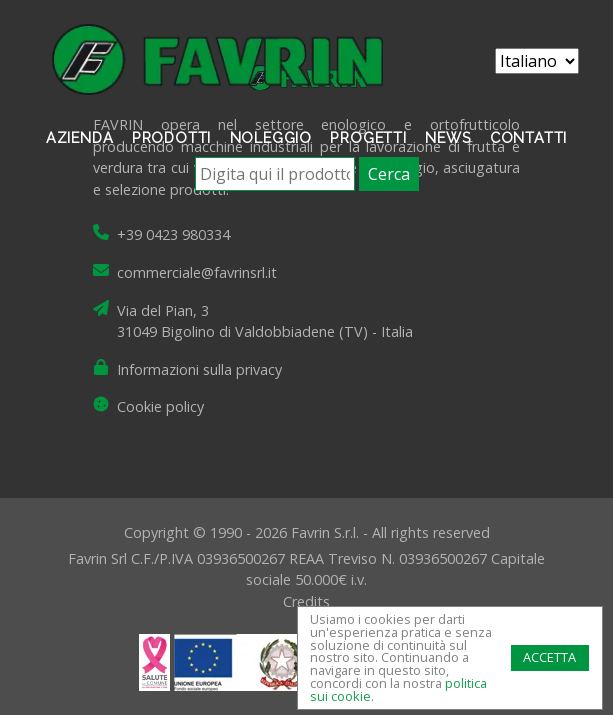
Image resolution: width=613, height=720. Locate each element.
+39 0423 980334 (173, 234)
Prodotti (171, 137)
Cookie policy (160, 406)
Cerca (389, 174)
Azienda (80, 137)
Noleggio (271, 137)
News (448, 137)
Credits (306, 601)
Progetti (368, 137)
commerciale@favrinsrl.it (197, 272)
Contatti (528, 137)
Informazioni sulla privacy (199, 369)
